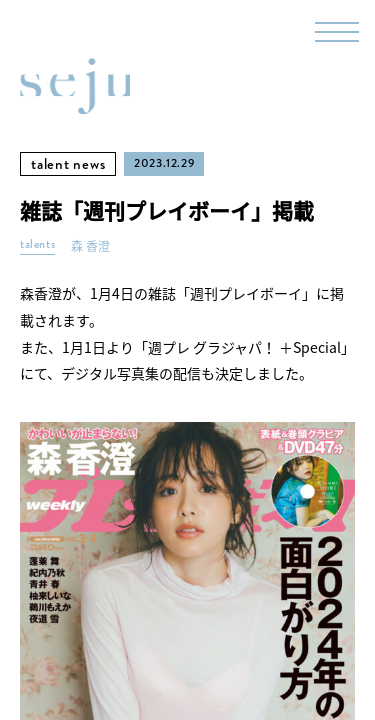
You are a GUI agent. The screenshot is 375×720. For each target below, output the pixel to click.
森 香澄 (90, 246)
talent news (68, 164)
